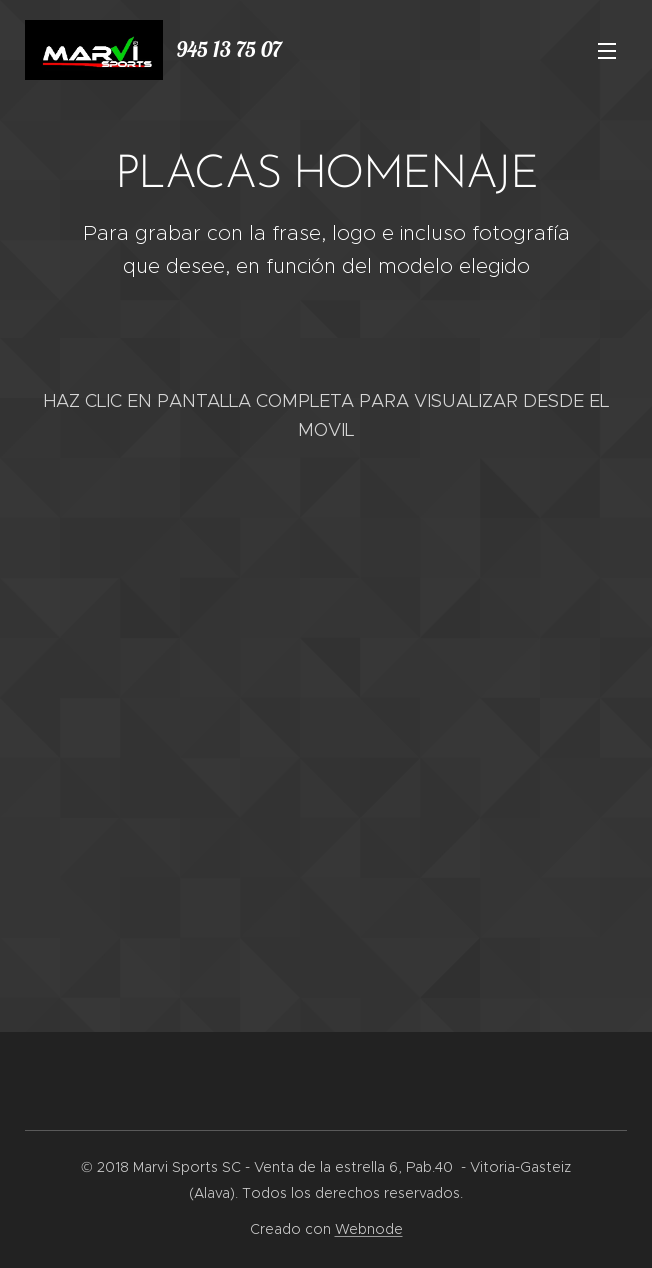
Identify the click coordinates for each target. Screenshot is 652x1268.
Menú (607, 51)
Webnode (369, 1229)
